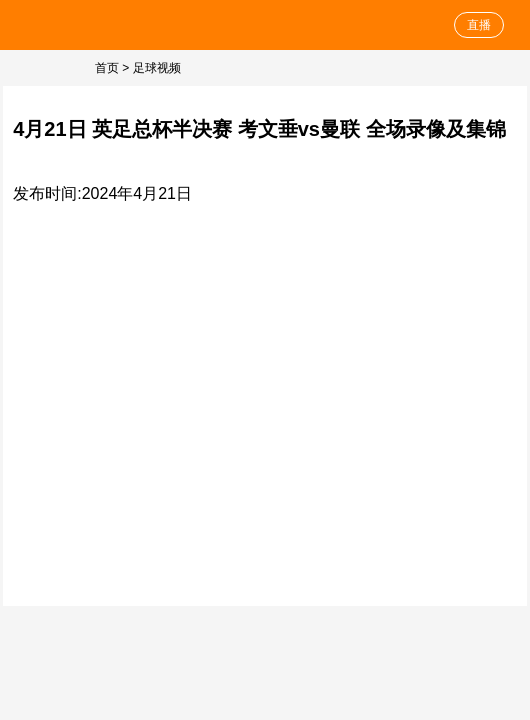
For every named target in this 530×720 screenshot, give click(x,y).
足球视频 (157, 68)
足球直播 (72, 25)
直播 (479, 25)
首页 (107, 68)
